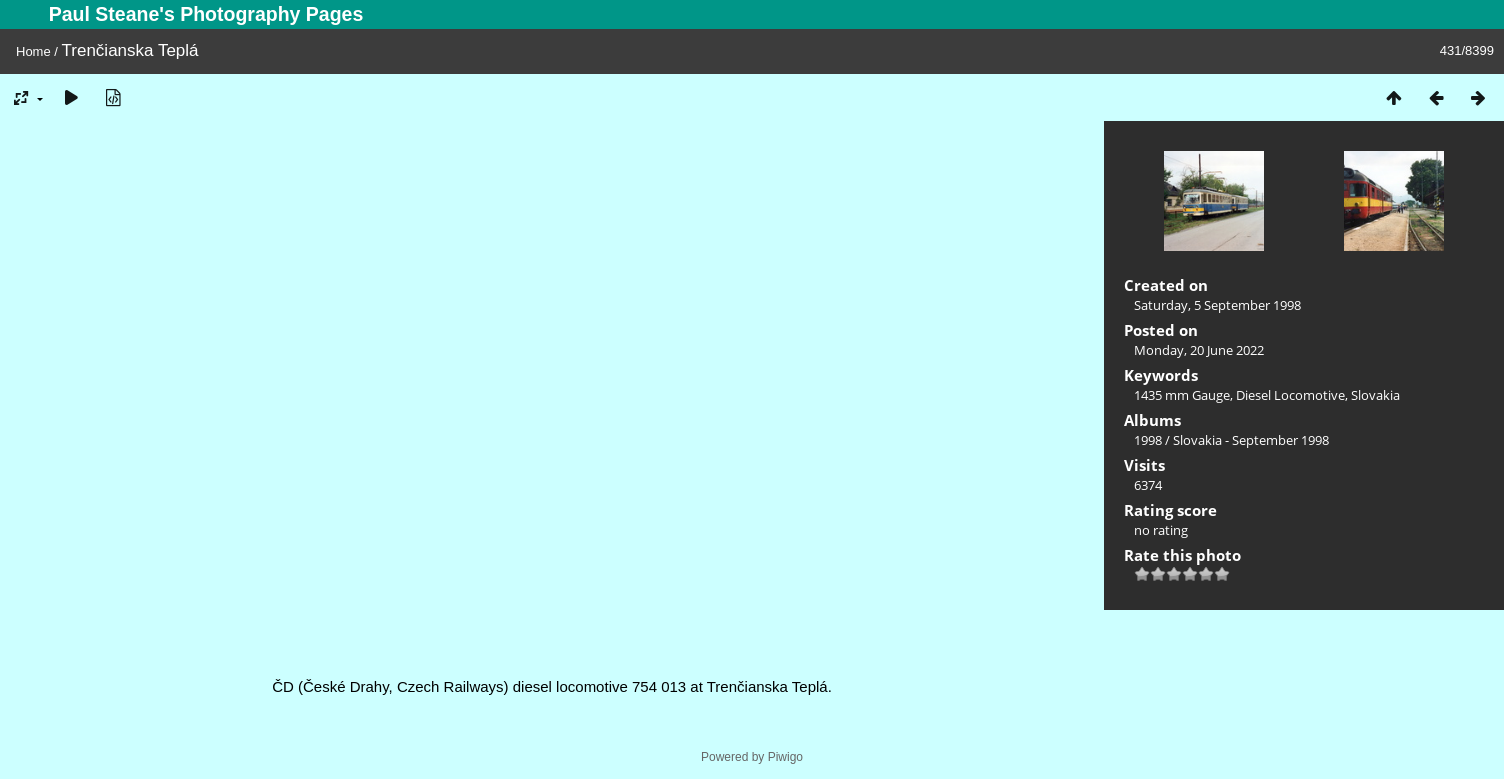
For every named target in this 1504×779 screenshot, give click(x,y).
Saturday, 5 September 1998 (1217, 305)
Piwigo (785, 757)
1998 (1148, 440)
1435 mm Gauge (1182, 395)
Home (33, 51)
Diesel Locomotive (1290, 395)
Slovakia (1375, 395)
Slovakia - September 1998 (1251, 440)
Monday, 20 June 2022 (1199, 350)
